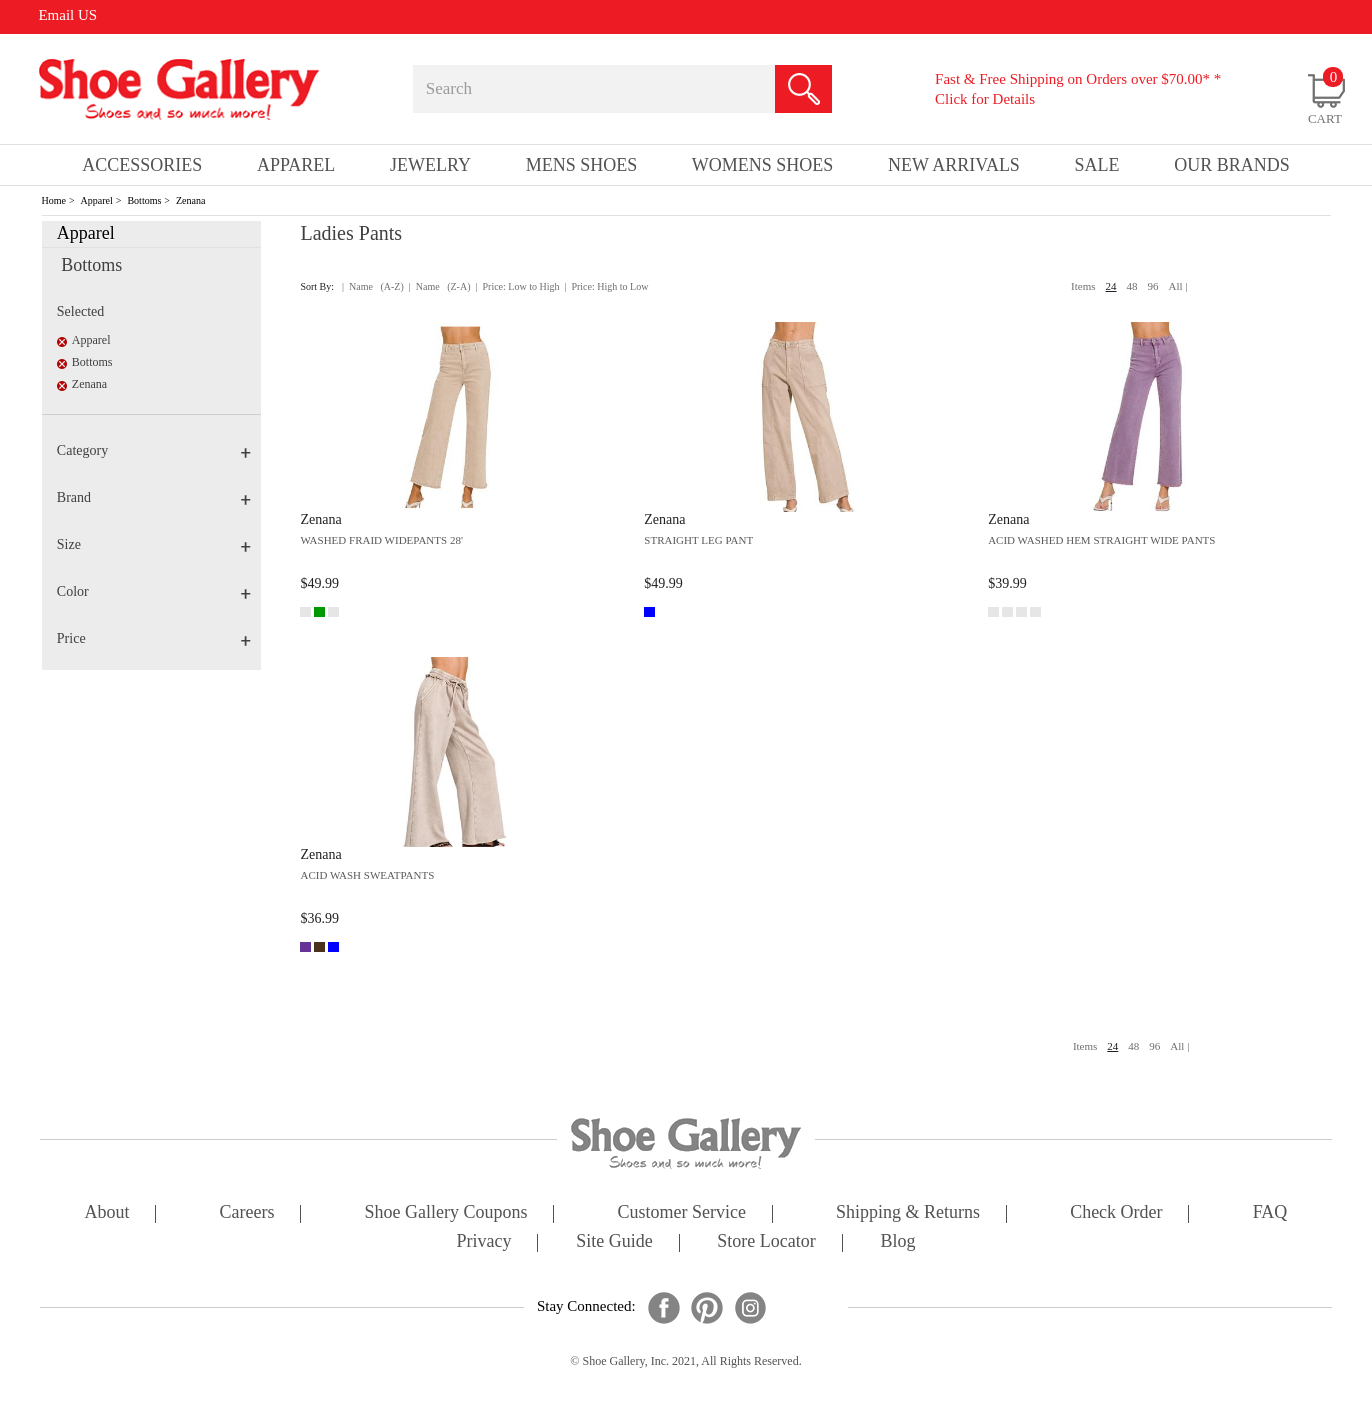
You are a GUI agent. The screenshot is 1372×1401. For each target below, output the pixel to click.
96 (1153, 286)
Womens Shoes (763, 165)
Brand (154, 497)
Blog (897, 1242)
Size (154, 544)
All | (1178, 286)
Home (54, 200)
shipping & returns (908, 1213)
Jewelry (430, 165)
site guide (614, 1242)
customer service (682, 1213)
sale (1097, 165)
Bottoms (144, 200)
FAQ (1270, 1213)
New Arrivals (954, 165)
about (107, 1213)
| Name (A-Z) (373, 286)
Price (154, 638)
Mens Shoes (582, 165)
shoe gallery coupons (446, 1213)
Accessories (142, 165)
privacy (484, 1242)
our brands (1232, 165)
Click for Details (985, 99)
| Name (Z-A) (440, 286)
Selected (80, 311)
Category (154, 450)
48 (1132, 286)
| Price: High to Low (606, 286)
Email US (67, 15)
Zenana (190, 200)
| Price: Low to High (517, 286)
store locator (766, 1242)
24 (1111, 286)
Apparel (97, 200)
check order (1116, 1213)
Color (154, 591)
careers (247, 1213)
